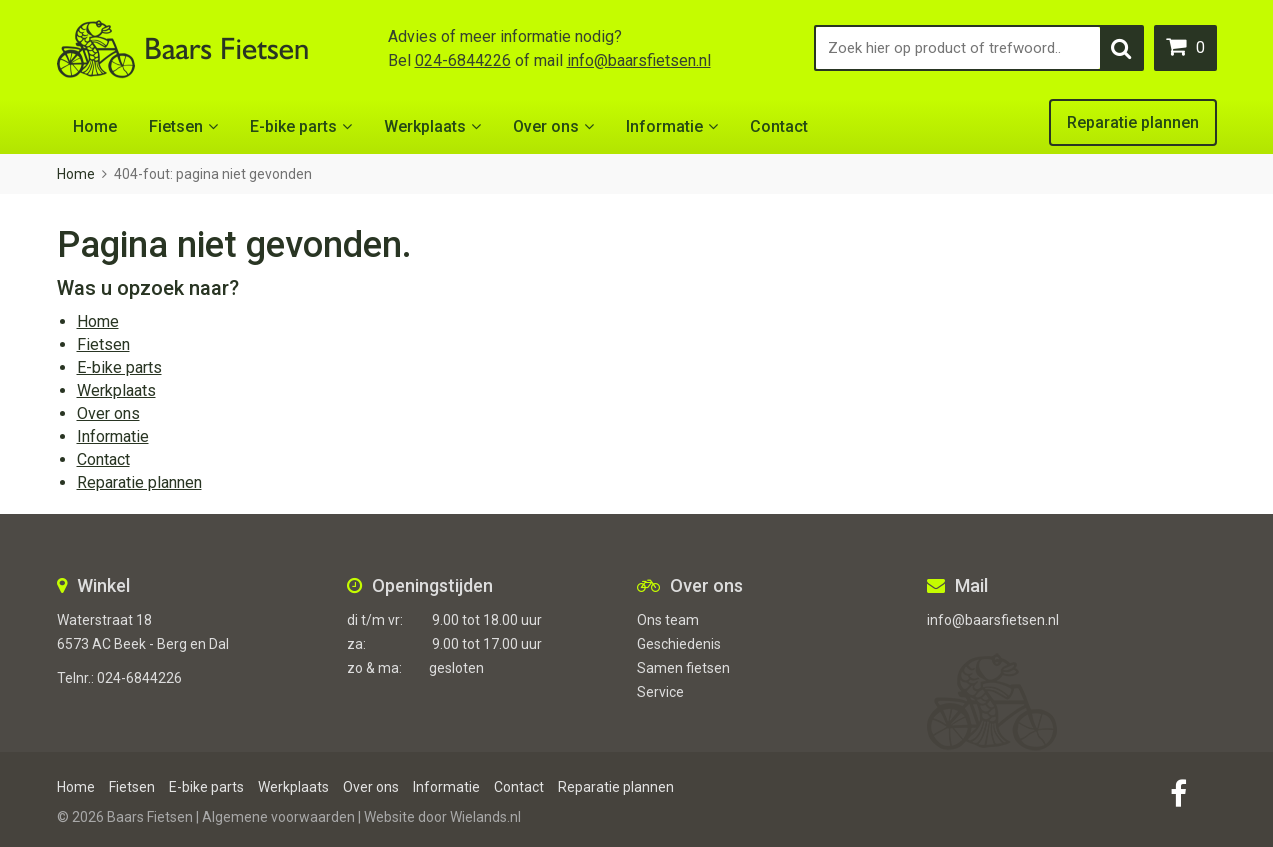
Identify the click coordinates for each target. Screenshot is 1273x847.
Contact (779, 126)
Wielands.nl (485, 817)
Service (660, 692)
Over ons (546, 126)
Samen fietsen (683, 668)
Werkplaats (425, 126)
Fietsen (176, 126)
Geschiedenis (679, 644)
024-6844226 (463, 60)
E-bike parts (293, 126)
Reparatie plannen (1133, 122)
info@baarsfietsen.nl (639, 60)
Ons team (668, 620)
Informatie (664, 126)
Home (95, 126)
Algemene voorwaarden (278, 817)
